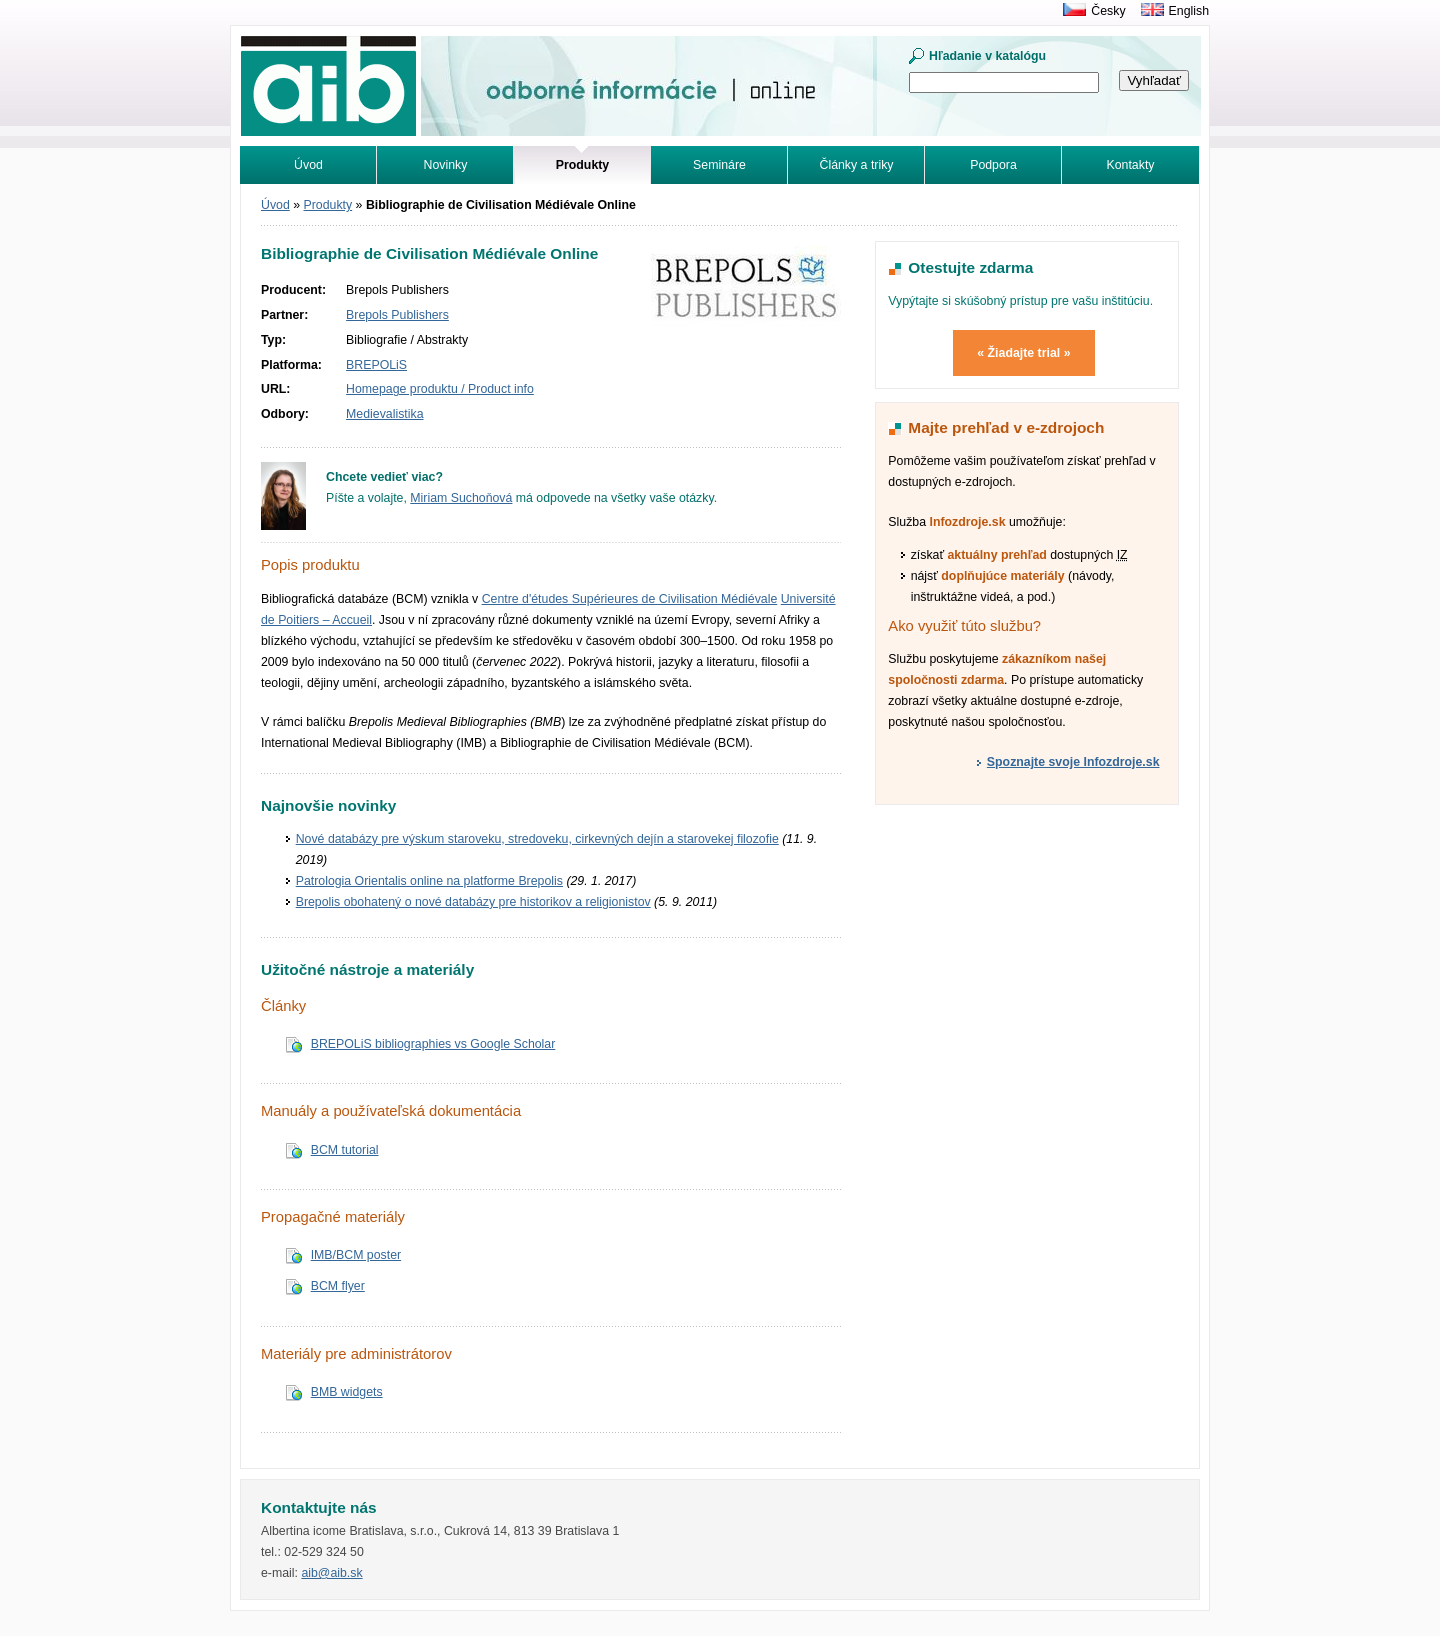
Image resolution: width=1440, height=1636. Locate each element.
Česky (1108, 11)
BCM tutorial (345, 1150)
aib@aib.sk (331, 1573)
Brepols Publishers (397, 315)
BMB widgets (347, 1392)
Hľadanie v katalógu (987, 56)
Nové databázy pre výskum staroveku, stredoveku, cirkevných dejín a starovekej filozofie (537, 839)
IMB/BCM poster (356, 1255)
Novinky (446, 165)
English (1189, 11)
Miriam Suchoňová (461, 498)
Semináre (719, 165)
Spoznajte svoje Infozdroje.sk (1073, 762)
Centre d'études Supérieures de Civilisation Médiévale (630, 599)
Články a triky (857, 165)
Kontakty (1131, 165)
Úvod (308, 165)
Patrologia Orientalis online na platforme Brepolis (429, 881)
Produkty (328, 205)
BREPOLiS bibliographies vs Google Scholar (433, 1044)
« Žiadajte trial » (1023, 353)
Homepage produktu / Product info (440, 389)
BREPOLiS (376, 365)
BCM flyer (338, 1286)
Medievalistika (384, 414)
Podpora (993, 165)
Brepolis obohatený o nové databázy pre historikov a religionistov (473, 902)
